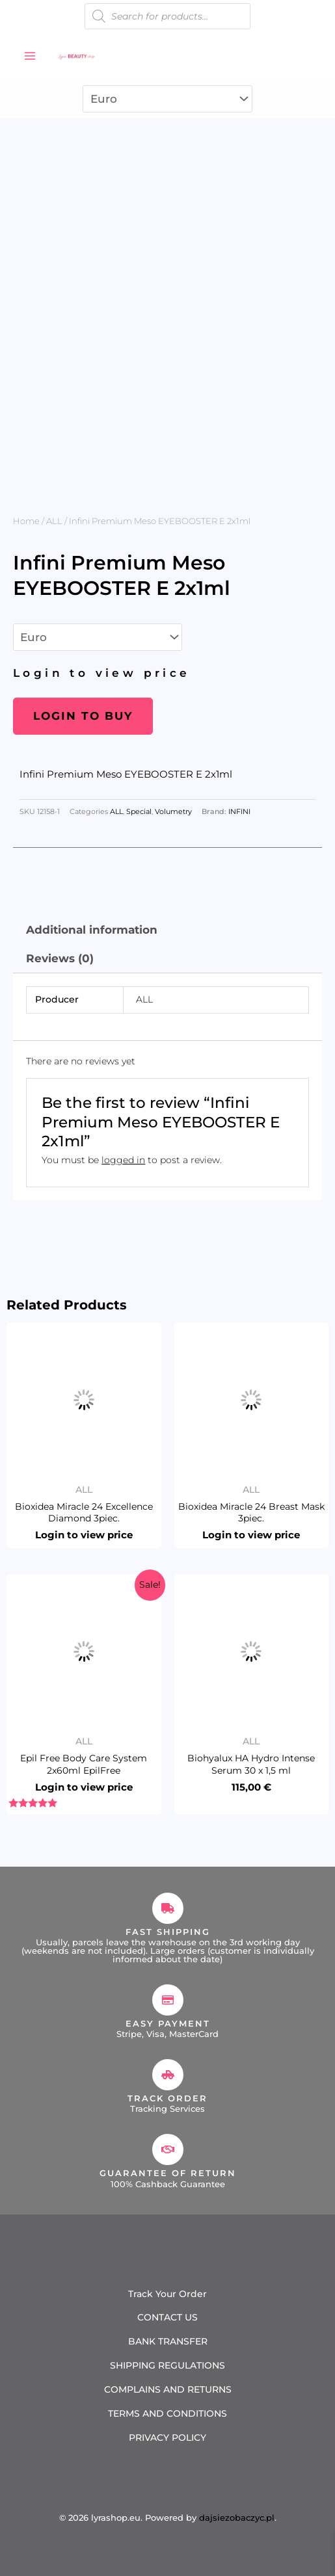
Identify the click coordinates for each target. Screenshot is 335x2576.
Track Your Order (167, 2294)
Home (26, 521)
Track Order (167, 2098)
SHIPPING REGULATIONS (167, 2365)
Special (139, 812)
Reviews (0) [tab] (60, 958)
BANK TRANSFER (168, 2341)
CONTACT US (167, 2317)
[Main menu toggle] (30, 56)
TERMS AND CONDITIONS (167, 2413)
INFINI (239, 812)
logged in (123, 1160)
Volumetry (173, 812)
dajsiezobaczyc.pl (237, 2517)
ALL (54, 521)
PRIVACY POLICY (167, 2437)
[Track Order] (167, 2074)
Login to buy (83, 715)
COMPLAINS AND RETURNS (168, 2389)
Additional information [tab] (91, 929)
